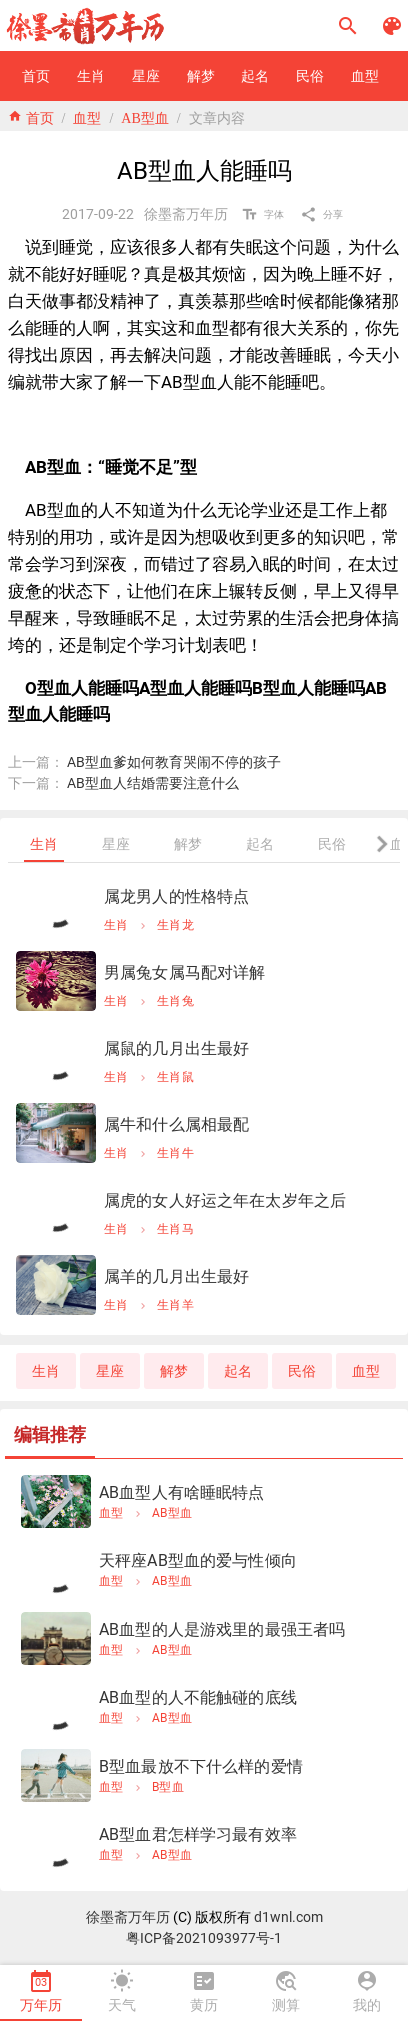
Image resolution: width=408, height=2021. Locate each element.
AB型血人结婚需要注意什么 (153, 783)
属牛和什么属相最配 (176, 1124)
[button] (348, 26)
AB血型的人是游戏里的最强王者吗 (222, 1629)
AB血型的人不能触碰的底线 (198, 1697)
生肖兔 (175, 1001)
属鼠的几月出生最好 (176, 1048)
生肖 (116, 925)
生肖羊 (175, 1305)
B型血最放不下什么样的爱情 (201, 1766)
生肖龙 (175, 925)
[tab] (44, 844)
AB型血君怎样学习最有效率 (198, 1834)
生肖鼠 (175, 1077)
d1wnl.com (288, 1917)
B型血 (168, 1787)
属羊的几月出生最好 (176, 1276)
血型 (87, 116)
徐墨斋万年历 (128, 1917)
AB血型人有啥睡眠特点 (182, 1492)
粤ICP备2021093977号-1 (204, 1938)
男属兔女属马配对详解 (185, 972)
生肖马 (175, 1229)
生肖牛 (175, 1153)
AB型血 (144, 116)
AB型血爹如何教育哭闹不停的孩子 (174, 762)
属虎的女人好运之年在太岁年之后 (225, 1200)
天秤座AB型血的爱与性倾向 (198, 1560)
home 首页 (31, 116)
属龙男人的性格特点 (176, 896)
